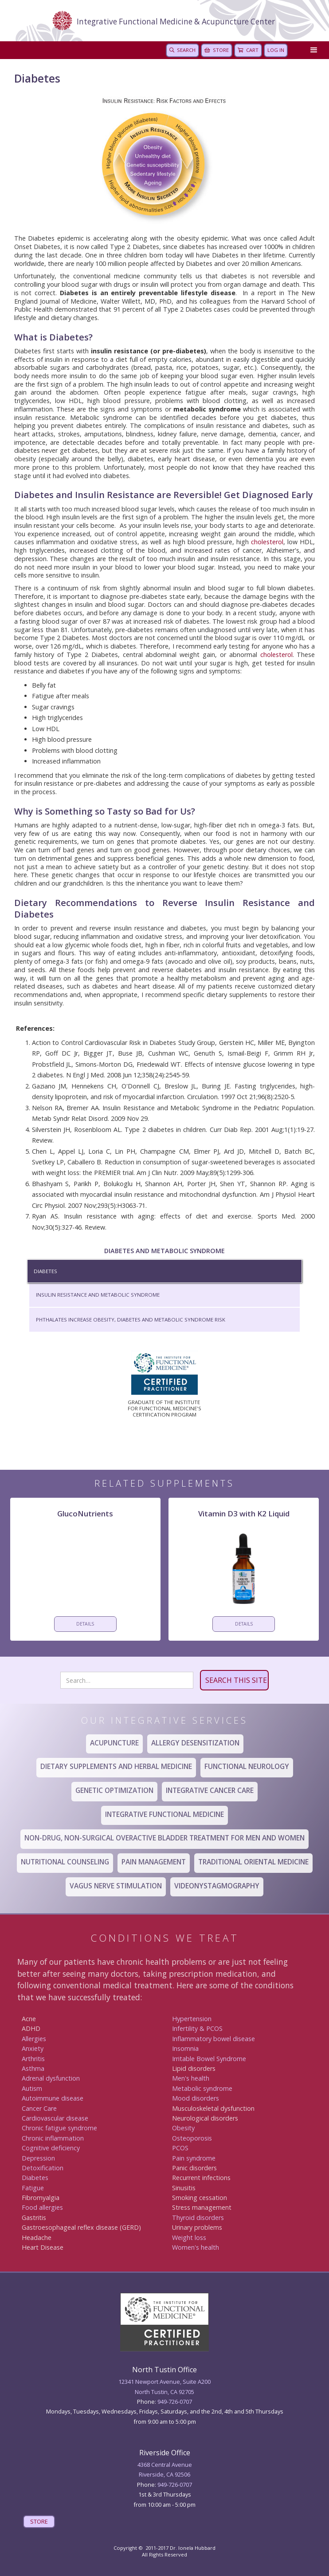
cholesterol (267, 542)
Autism (32, 2088)
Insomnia (185, 2048)
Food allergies (42, 2207)
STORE (39, 2521)
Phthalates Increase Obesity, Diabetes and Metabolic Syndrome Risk (130, 1319)
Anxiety (32, 2048)
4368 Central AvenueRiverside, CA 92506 (164, 2469)
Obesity (183, 2128)
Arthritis (33, 2058)
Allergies (34, 2038)
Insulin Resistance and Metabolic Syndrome (98, 1294)
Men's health (190, 2078)
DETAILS (85, 1624)
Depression (38, 2158)
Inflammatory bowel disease (213, 2038)
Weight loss (189, 2237)
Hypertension (192, 2018)
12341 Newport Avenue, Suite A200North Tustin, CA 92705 (164, 2386)
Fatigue (33, 2188)
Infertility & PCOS (197, 2028)
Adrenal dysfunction (51, 2078)
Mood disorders (195, 2098)
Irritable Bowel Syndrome (209, 2058)
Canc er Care (39, 2108)
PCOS (180, 2148)
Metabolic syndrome (202, 2088)
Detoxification (42, 2168)
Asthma (33, 2068)
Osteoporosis (192, 2138)
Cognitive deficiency (51, 2148)
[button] (312, 50)
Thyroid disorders (198, 2217)
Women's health (195, 2247)
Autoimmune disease (52, 2098)
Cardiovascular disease (55, 2118)
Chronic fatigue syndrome (59, 2128)
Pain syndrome (193, 2158)
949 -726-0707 (174, 2485)
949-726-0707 (174, 2402)
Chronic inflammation (53, 2138)
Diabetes (45, 1271)
